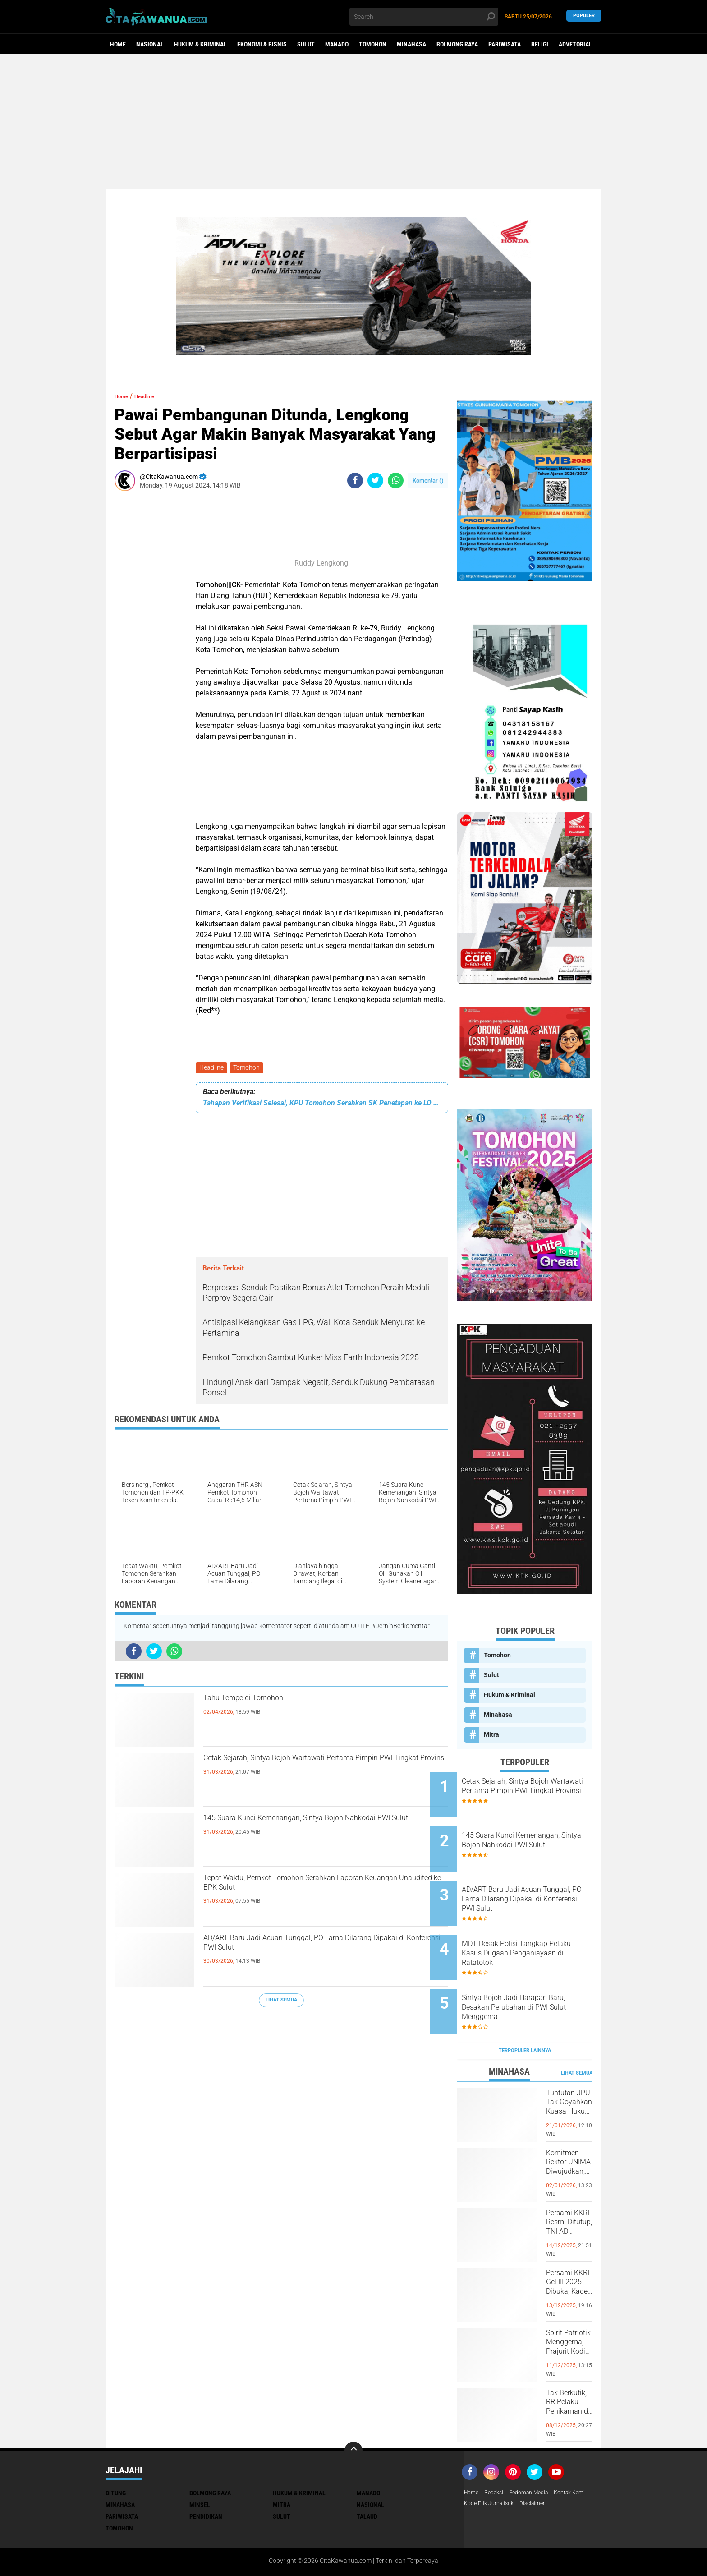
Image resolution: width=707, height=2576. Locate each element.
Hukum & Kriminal (200, 44)
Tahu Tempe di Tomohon (267, 1702)
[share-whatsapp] (396, 480)
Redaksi (498, 2450)
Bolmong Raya (457, 44)
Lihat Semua (281, 2002)
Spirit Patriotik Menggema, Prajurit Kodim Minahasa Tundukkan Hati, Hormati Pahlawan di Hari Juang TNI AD (569, 2308)
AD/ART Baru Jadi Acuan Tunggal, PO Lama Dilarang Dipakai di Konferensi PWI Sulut (314, 1950)
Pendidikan (205, 2473)
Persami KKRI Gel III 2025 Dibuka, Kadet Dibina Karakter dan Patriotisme (569, 2248)
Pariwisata (504, 44)
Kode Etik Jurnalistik (534, 2462)
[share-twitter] (375, 480)
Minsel (199, 2462)
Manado (337, 44)
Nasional (150, 44)
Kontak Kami (482, 2462)
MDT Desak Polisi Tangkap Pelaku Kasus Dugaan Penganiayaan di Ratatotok (532, 1927)
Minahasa (411, 44)
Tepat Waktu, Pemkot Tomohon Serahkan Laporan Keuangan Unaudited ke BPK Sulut (311, 1890)
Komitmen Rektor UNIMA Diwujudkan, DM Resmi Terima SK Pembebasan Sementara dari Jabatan (569, 2128)
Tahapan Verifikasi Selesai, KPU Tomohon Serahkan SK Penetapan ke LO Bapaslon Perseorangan (322, 1104)
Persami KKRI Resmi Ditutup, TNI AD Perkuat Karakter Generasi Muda (568, 2188)
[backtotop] (353, 2408)
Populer (584, 16)
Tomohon (372, 44)
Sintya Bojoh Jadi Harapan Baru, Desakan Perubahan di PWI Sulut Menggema (533, 1973)
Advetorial (575, 44)
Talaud (367, 2473)
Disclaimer (583, 2462)
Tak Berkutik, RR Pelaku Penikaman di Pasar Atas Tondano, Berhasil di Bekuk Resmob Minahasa (569, 2368)
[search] (423, 17)
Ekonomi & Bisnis (262, 44)
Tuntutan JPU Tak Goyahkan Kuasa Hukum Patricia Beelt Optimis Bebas (569, 2068)
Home (118, 44)
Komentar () (428, 480)
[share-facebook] (355, 480)
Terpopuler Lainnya (525, 2007)
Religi (539, 44)
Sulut (306, 44)
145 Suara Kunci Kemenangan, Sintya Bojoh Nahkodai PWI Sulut (313, 1830)
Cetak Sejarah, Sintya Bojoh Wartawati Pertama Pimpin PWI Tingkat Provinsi (323, 1770)
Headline (212, 1068)
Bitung (116, 2450)
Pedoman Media (537, 2450)
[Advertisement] (353, 122)
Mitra (491, 1734)
